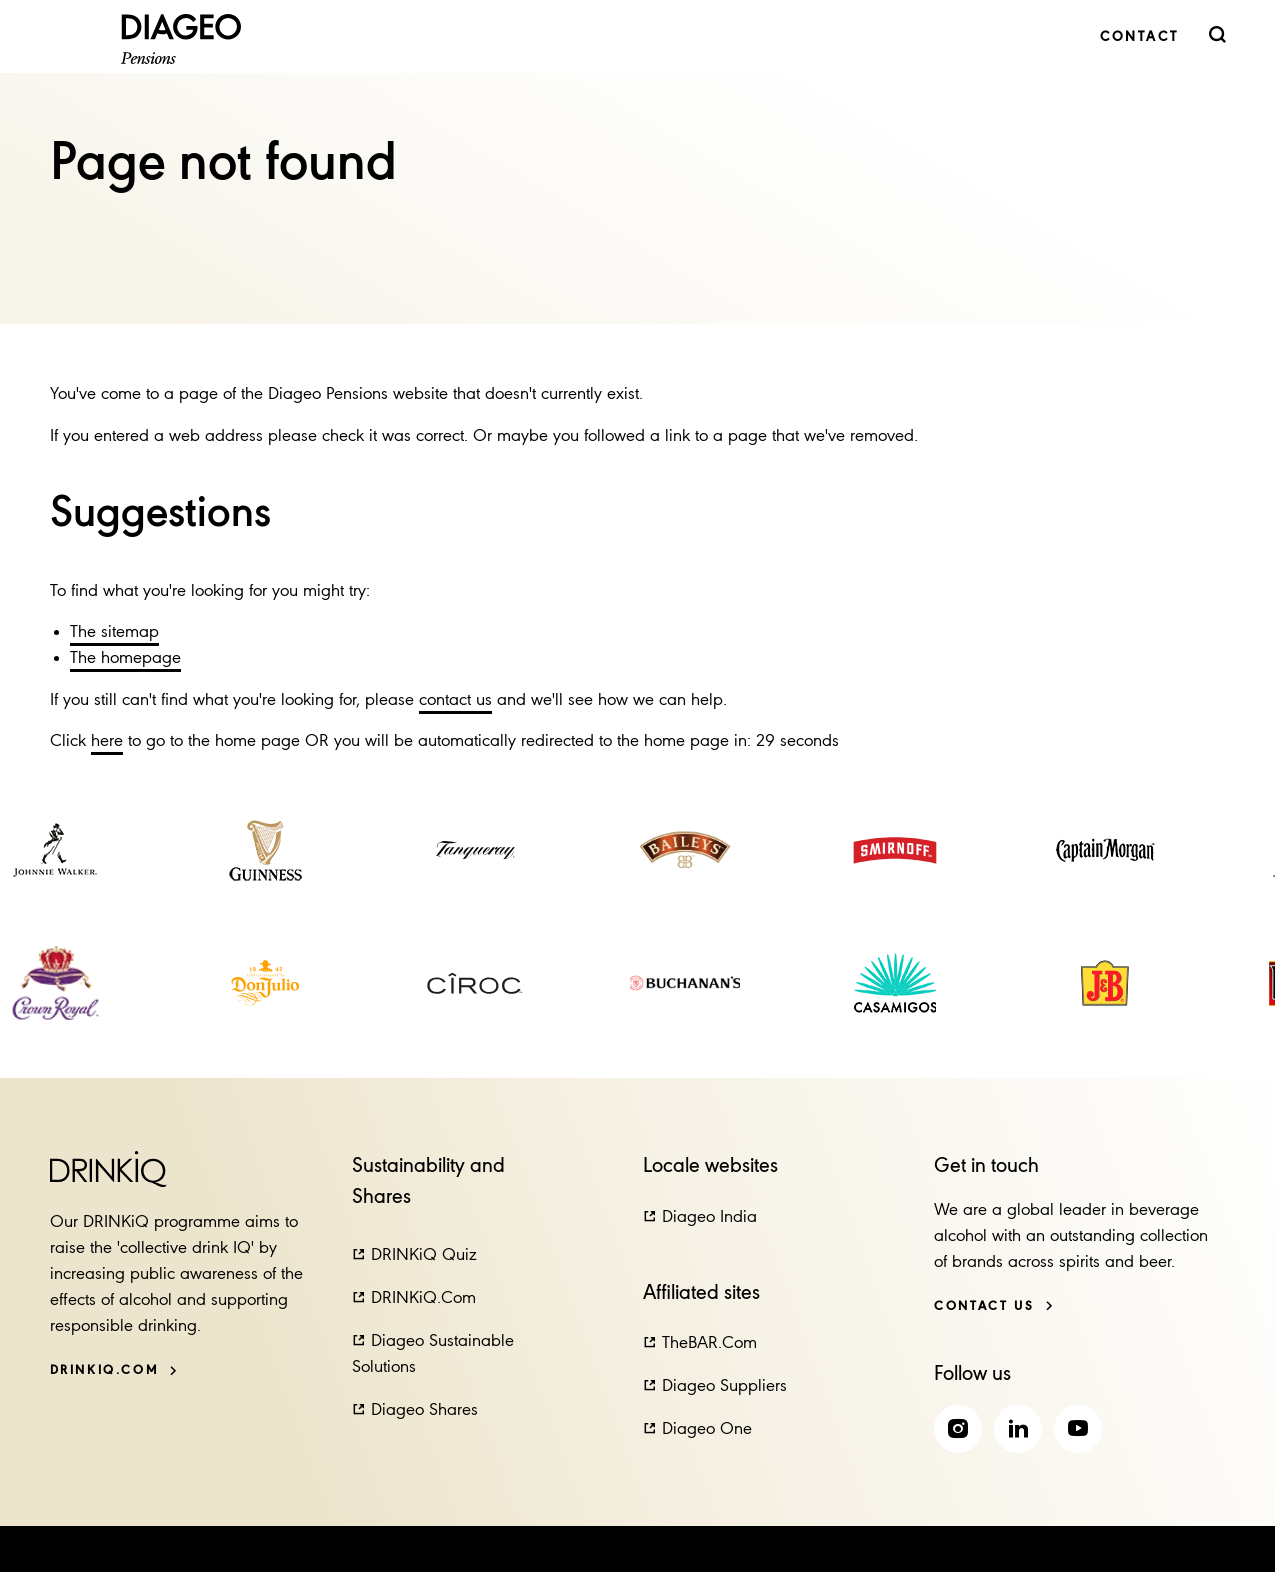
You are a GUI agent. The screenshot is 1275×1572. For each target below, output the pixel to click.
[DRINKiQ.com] (114, 1370)
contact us (455, 700)
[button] (414, 1256)
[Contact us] (994, 1306)
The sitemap (114, 632)
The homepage (125, 658)
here (107, 741)
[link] (1139, 37)
